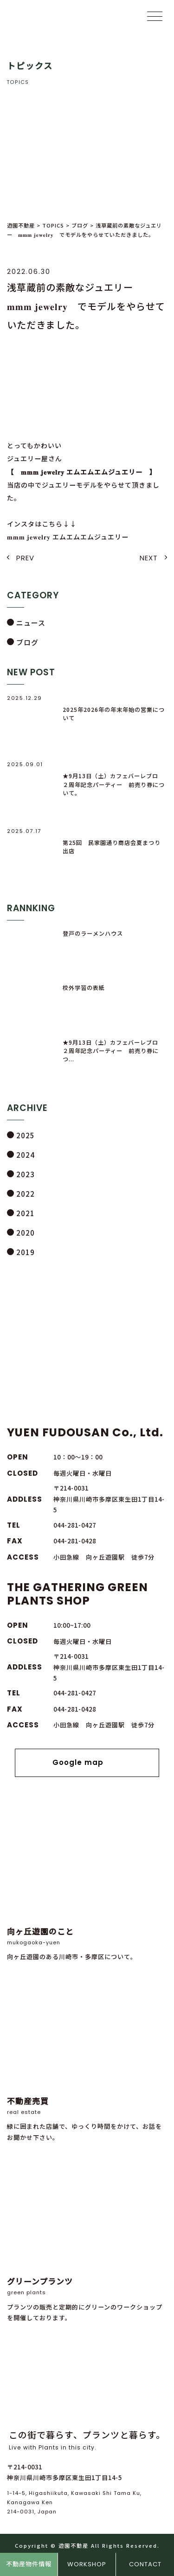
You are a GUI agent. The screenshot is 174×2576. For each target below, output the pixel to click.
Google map (87, 1763)
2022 (25, 1194)
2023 (25, 1174)
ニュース (30, 623)
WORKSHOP (86, 2564)
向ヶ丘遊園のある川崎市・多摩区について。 (87, 1885)
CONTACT (145, 2564)
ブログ (27, 642)
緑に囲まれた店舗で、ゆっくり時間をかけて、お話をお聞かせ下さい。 (87, 2060)
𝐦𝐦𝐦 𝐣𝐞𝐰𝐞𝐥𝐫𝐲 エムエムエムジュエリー (68, 536)
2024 (25, 1155)
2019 (25, 1252)
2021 (25, 1213)
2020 (25, 1232)
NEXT (149, 558)
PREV (25, 558)
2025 (25, 1135)
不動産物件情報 (29, 2564)
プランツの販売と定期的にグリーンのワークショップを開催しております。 (87, 2240)
